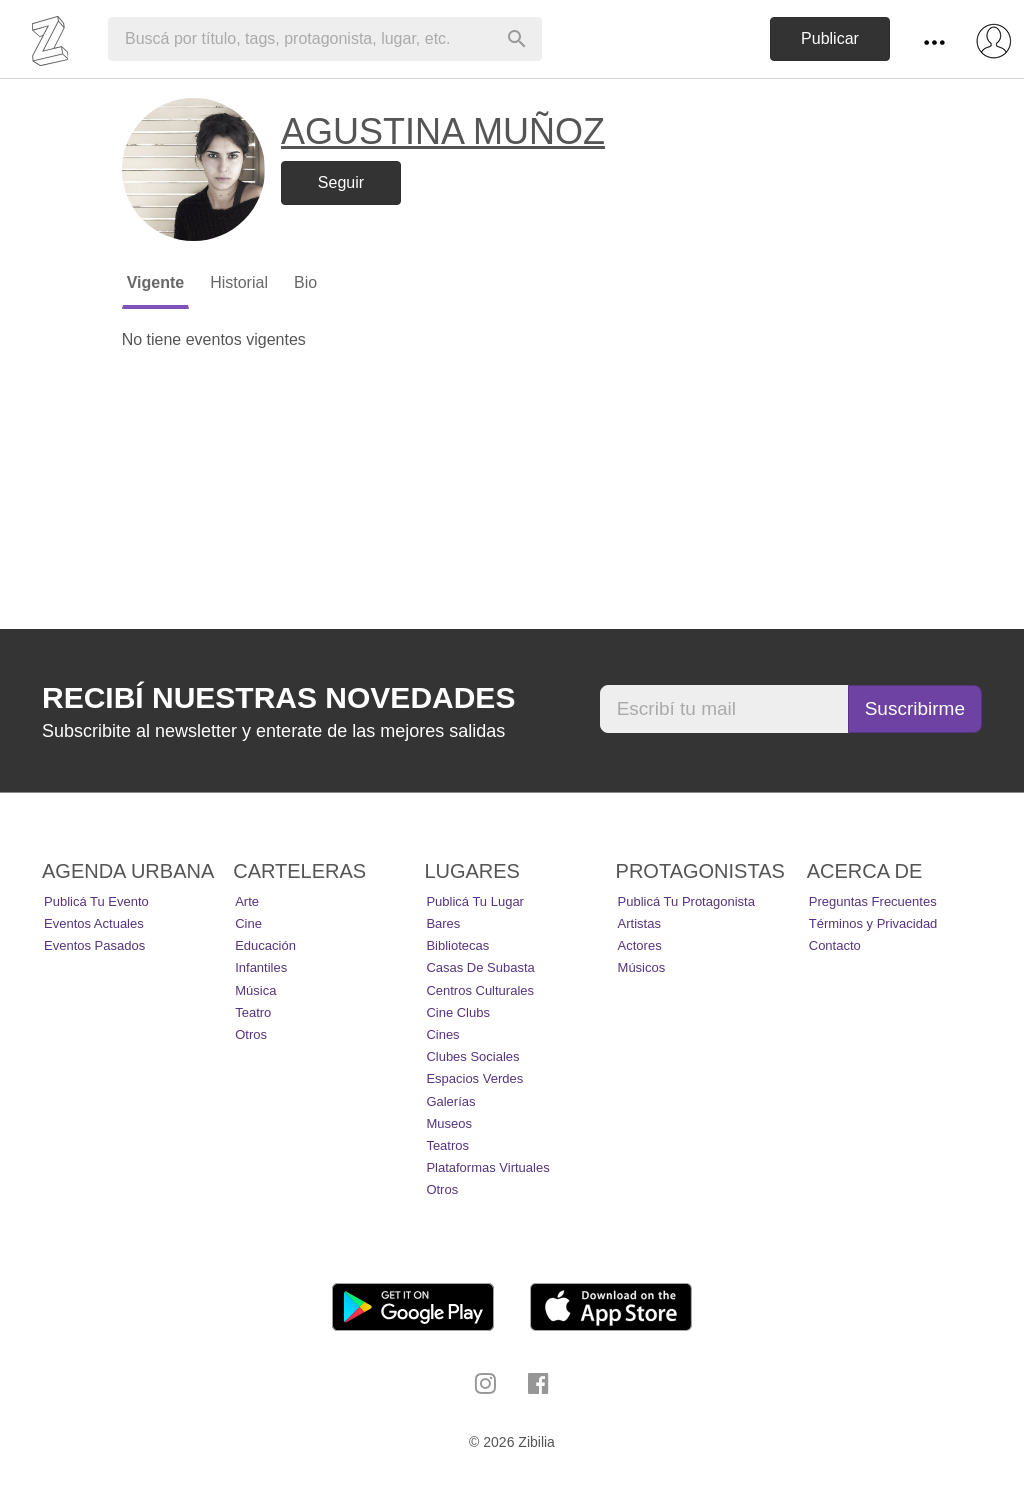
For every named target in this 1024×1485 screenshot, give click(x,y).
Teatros (447, 1145)
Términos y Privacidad (873, 923)
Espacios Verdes (474, 1078)
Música (255, 990)
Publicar (830, 38)
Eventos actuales (94, 923)
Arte (247, 901)
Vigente (156, 282)
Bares (443, 923)
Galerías (450, 1101)
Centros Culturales (480, 990)
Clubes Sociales (472, 1056)
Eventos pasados (94, 945)
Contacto (835, 945)
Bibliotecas (457, 945)
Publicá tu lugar (475, 901)
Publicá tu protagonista (686, 901)
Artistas (639, 923)
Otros (251, 1034)
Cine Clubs (458, 1012)
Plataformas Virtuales (487, 1167)
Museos (449, 1123)
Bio (305, 282)
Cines (442, 1034)
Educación (265, 945)
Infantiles (261, 967)
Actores (640, 945)
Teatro (253, 1012)
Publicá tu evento (96, 901)
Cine (248, 923)
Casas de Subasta (480, 967)
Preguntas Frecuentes (873, 901)
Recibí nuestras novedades (278, 697)
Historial (239, 282)
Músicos (642, 967)
